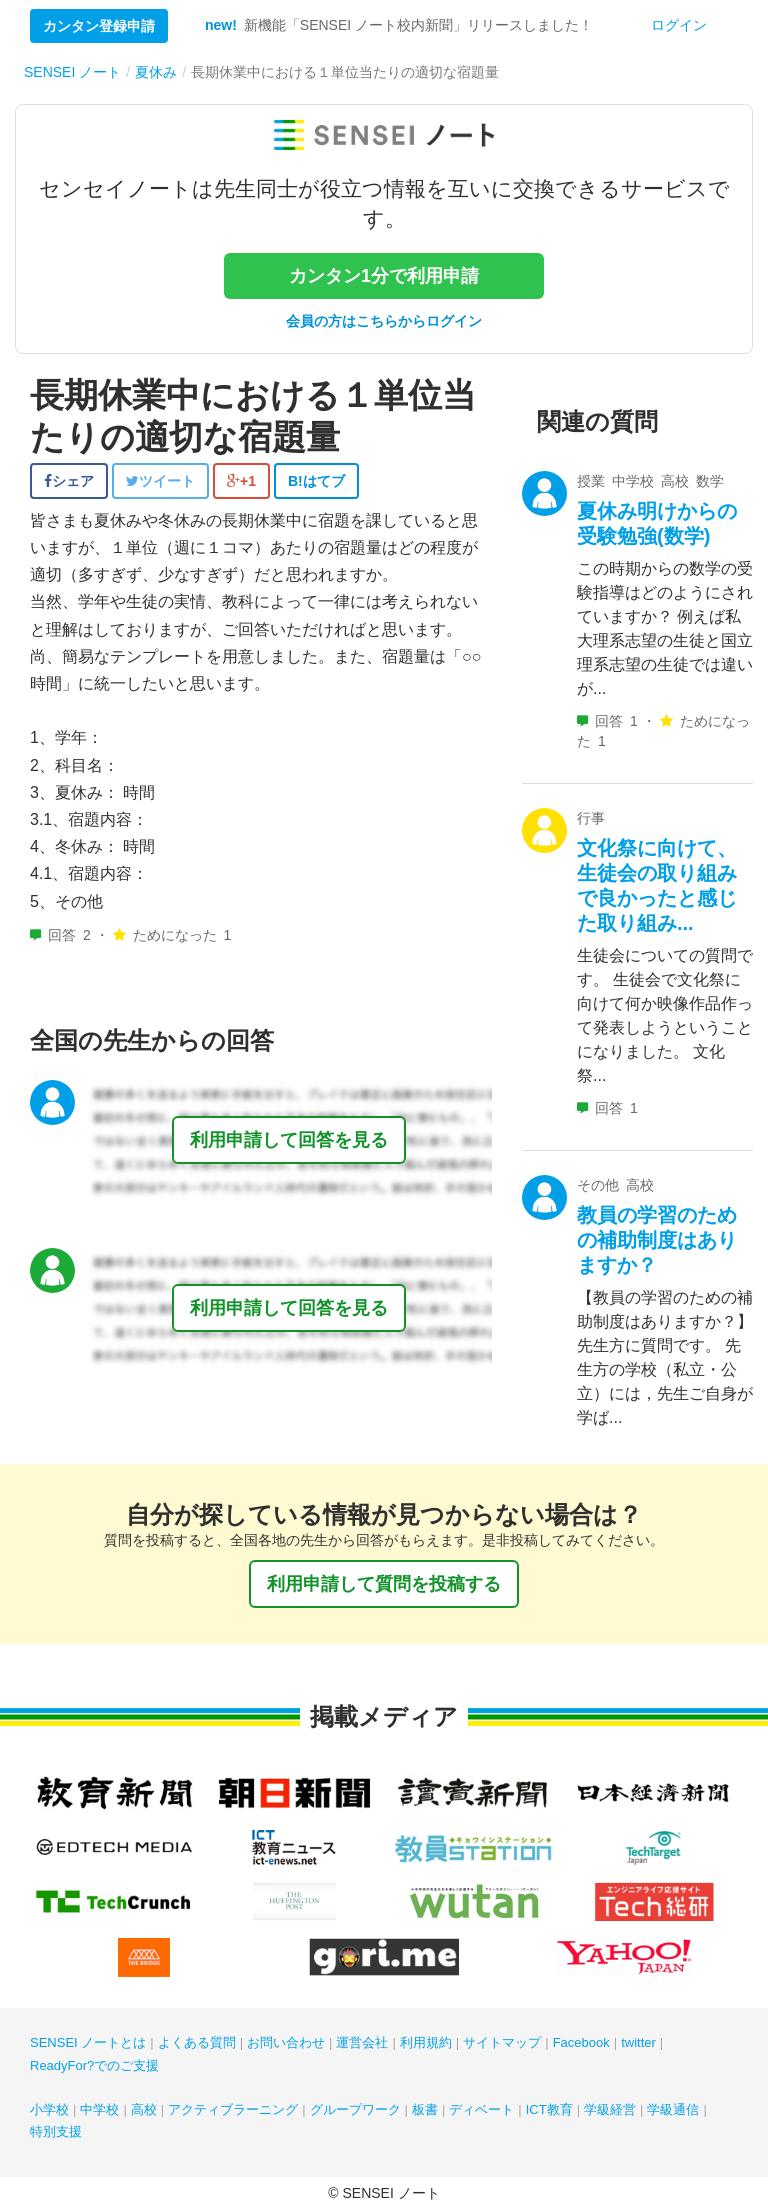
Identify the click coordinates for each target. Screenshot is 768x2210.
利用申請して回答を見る (289, 1140)
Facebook (581, 2042)
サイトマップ (502, 2042)
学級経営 (610, 2109)
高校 (144, 2109)
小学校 (49, 2109)
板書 (425, 2109)
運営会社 (362, 2042)
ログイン (679, 25)
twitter (638, 2042)
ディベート (481, 2109)
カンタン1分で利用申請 (384, 276)
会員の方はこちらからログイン (384, 321)
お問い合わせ (286, 2042)
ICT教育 (549, 2109)
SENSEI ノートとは (88, 2042)
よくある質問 (197, 2042)
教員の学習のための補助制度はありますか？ (657, 1240)
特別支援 (56, 2131)
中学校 (99, 2109)
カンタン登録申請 (99, 26)
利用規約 (426, 2042)
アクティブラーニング (233, 2109)
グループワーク (355, 2109)
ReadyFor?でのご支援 (94, 2065)
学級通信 (673, 2109)
